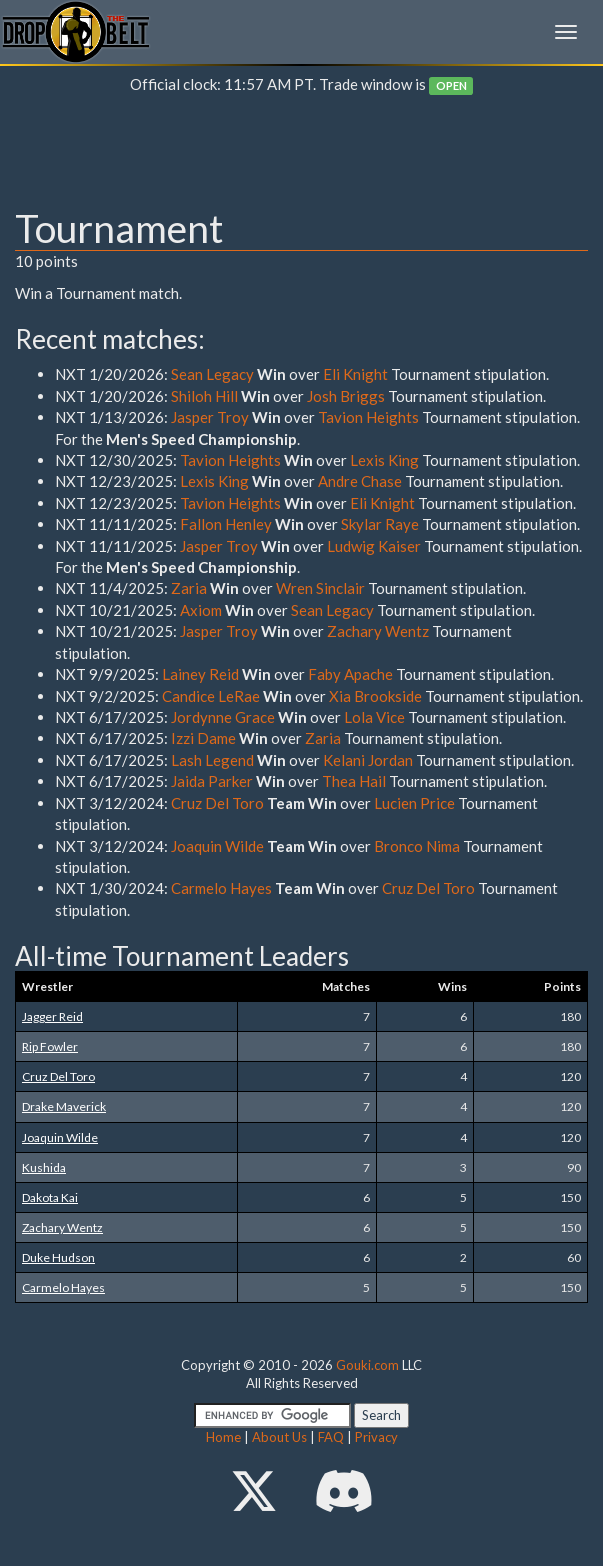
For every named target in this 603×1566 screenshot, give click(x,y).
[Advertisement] (301, 156)
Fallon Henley (226, 524)
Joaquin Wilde (217, 846)
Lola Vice (374, 717)
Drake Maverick (64, 1106)
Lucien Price (416, 803)
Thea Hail (354, 781)
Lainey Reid (200, 674)
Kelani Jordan (368, 760)
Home (223, 1437)
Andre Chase (360, 481)
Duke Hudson (58, 1257)
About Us (279, 1437)
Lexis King (384, 460)
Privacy (376, 1437)
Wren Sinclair (322, 588)
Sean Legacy (212, 374)
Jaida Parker (213, 781)
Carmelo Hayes (221, 888)
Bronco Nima (417, 846)
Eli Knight (355, 374)
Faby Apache (350, 674)
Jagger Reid (52, 1016)
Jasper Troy (210, 417)
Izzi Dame (203, 738)
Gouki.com (367, 1365)
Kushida (44, 1167)
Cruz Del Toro (217, 803)
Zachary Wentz (378, 631)
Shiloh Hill (204, 396)
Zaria (189, 588)
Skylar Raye (380, 524)
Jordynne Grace (223, 717)
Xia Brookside (375, 696)
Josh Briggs (346, 396)
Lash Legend (212, 760)
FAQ (331, 1437)
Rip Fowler (50, 1046)
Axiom (201, 610)
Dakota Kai (50, 1197)
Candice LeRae (211, 696)
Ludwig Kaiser (374, 546)
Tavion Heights (368, 417)
